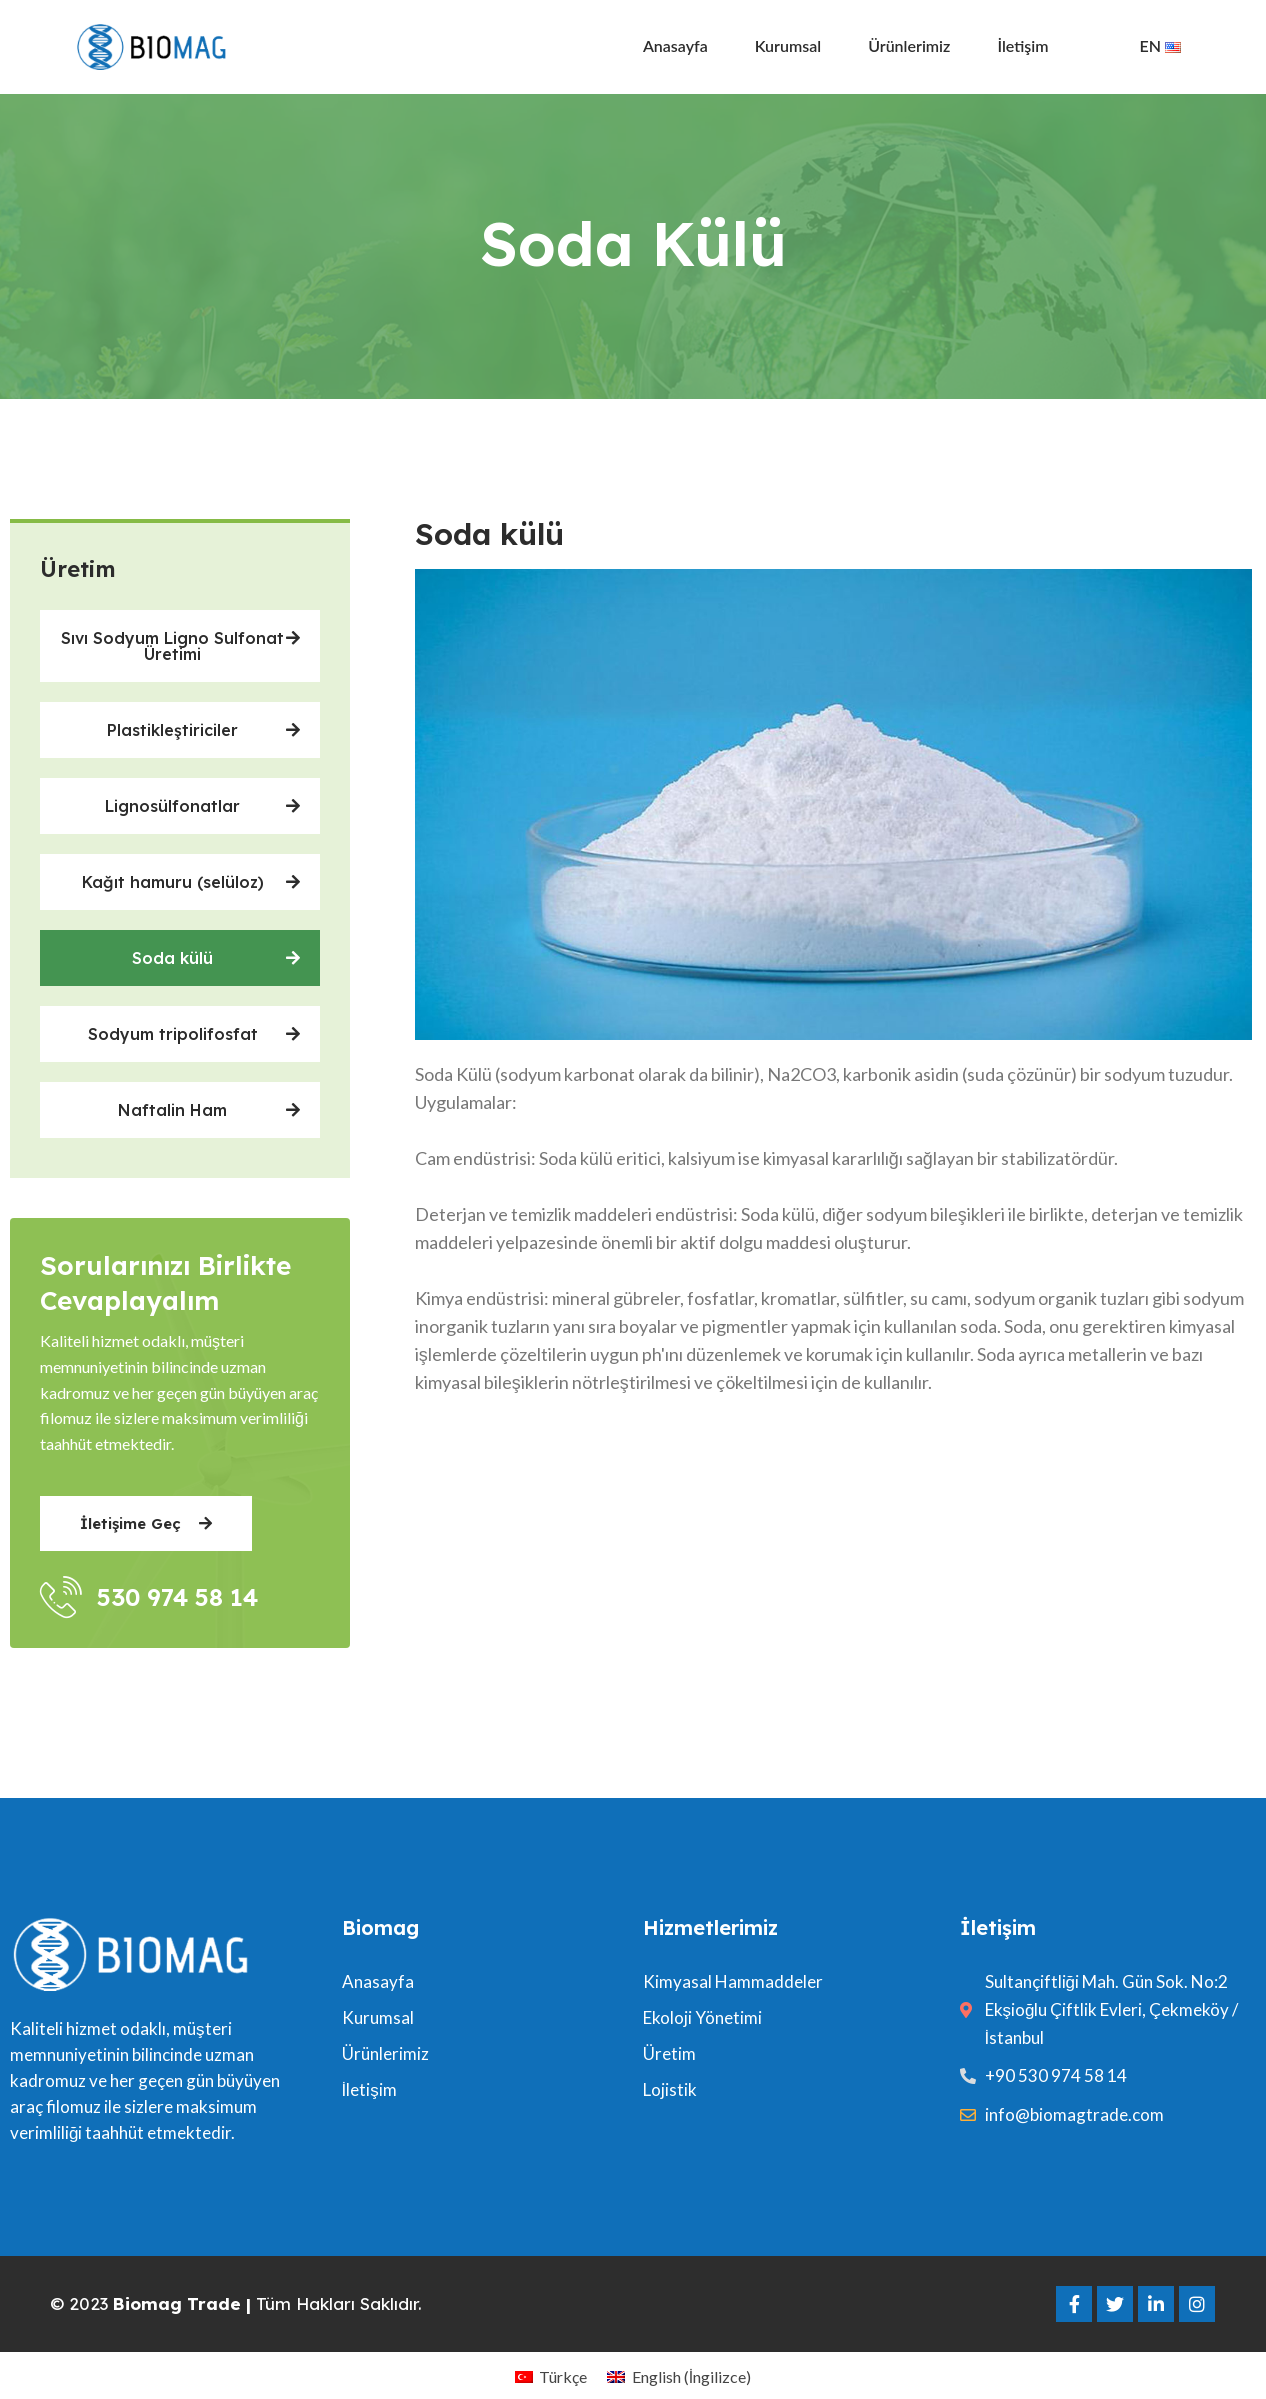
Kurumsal (788, 45)
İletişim (1022, 45)
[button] (180, 646)
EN (1160, 45)
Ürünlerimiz (909, 45)
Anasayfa (675, 45)
